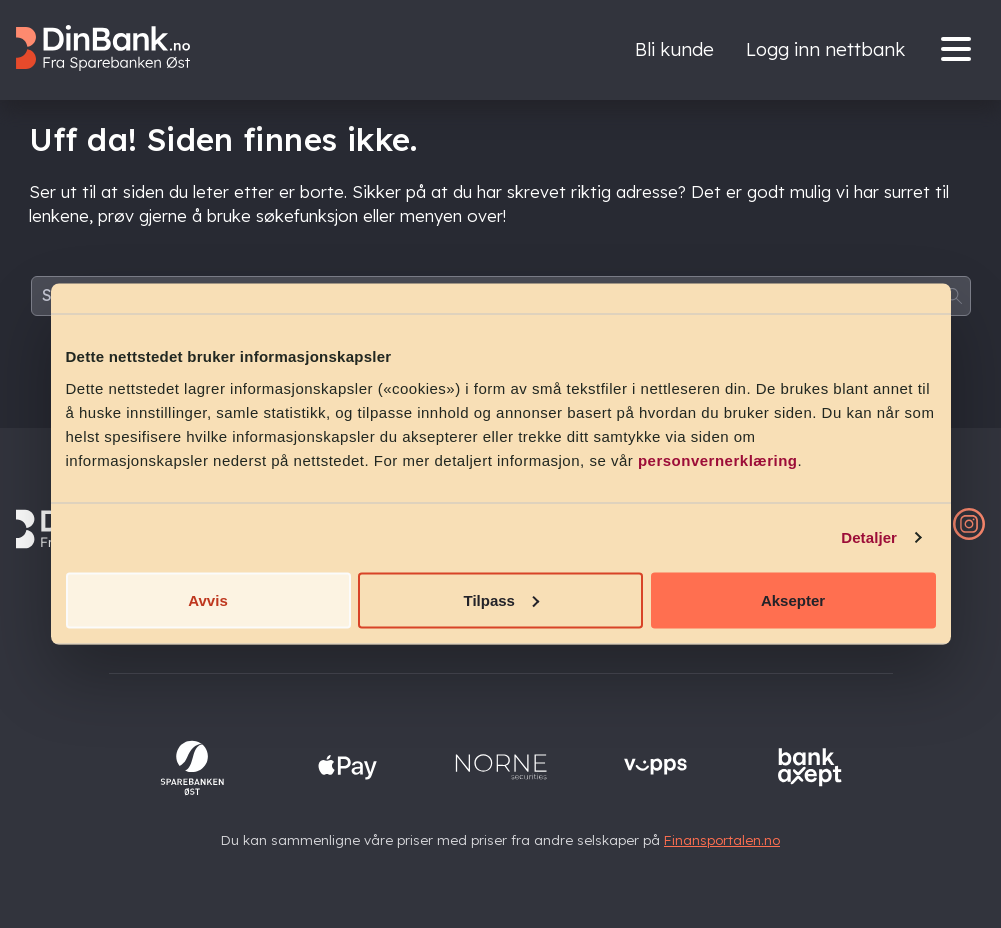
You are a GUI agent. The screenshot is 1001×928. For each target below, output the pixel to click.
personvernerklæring (718, 459)
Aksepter (793, 599)
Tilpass (501, 599)
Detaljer (869, 537)
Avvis (207, 599)
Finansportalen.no (722, 840)
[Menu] (961, 50)
